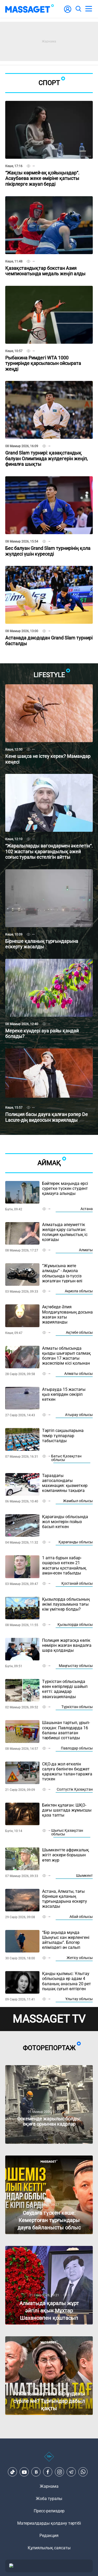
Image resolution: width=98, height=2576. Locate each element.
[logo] (29, 9)
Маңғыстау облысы (76, 1665)
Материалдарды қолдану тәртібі (49, 2523)
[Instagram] (59, 2472)
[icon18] (49, 2459)
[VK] (36, 2472)
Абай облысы (81, 1916)
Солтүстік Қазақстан (75, 1789)
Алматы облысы (78, 1373)
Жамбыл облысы (78, 1501)
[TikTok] (12, 2472)
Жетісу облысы (80, 1958)
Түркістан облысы (77, 1707)
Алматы (86, 1250)
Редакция (49, 2535)
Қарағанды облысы (76, 1542)
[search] (78, 9)
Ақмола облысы (79, 1291)
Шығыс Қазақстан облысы (67, 1832)
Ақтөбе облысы (79, 1332)
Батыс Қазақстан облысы (66, 1458)
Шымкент (84, 1875)
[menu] (88, 9)
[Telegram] (71, 2472)
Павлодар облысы (77, 1748)
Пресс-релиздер (49, 2510)
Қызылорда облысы (75, 1624)
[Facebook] (47, 2472)
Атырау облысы (79, 1414)
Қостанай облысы (77, 1583)
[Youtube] (24, 2472)
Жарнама (49, 2486)
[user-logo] (68, 11)
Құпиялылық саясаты (49, 2547)
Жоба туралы (49, 2498)
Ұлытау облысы (79, 1999)
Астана (86, 1209)
